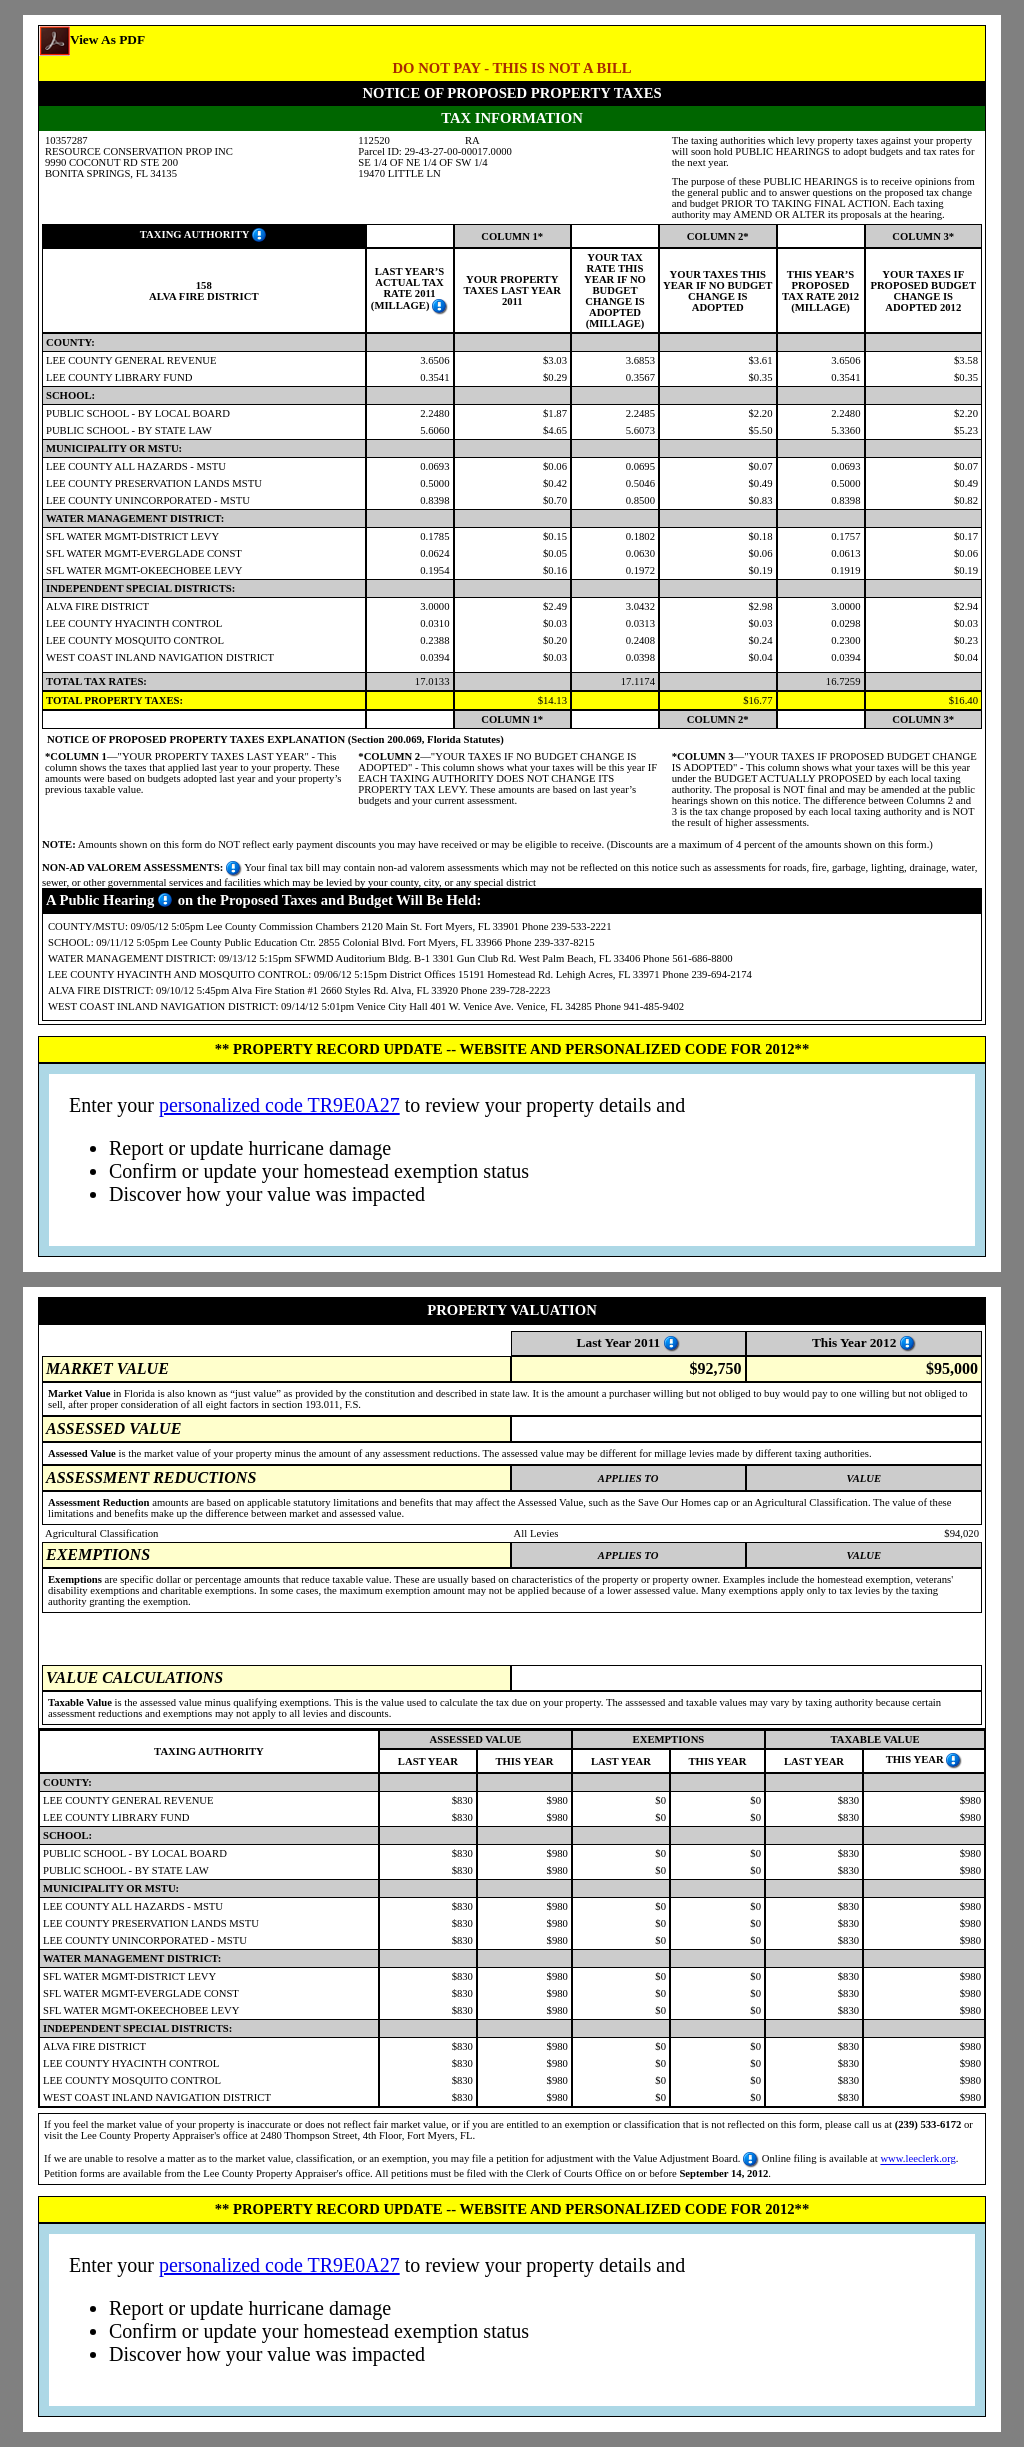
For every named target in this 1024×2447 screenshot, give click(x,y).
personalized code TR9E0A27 (279, 1105)
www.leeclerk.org (917, 2159)
